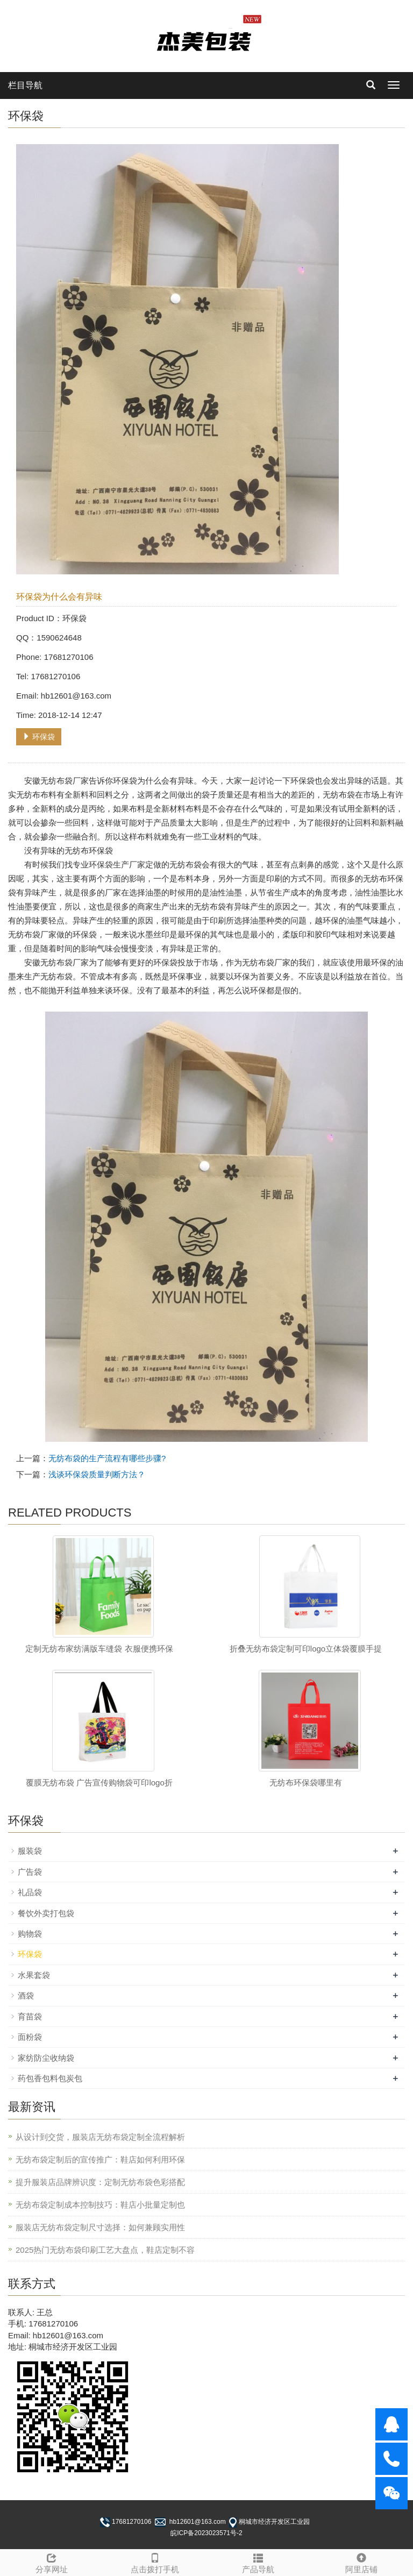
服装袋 (30, 1850)
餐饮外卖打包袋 (46, 1913)
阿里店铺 (361, 2562)
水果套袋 (34, 1975)
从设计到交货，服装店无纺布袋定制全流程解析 (100, 2136)
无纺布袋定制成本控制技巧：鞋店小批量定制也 (100, 2204)
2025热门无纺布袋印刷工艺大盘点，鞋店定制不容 (105, 2249)
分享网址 (51, 2562)
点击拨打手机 (154, 2562)
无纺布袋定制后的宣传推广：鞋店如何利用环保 (100, 2159)
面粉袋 (30, 2036)
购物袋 (30, 1933)
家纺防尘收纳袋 (46, 2057)
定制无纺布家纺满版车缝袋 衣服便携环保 (99, 1648)
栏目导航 (25, 85)
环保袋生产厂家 (117, 864)
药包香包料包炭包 (50, 2078)
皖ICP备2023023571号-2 (206, 2533)
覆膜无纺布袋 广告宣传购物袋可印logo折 (99, 1782)
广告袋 (30, 1871)
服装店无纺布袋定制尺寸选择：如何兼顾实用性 (100, 2227)
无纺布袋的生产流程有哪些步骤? (107, 1458)
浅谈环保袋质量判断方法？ (96, 1474)
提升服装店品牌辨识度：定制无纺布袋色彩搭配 (100, 2182)
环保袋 (39, 736)
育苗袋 (30, 2016)
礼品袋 (30, 1892)
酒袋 (26, 1995)
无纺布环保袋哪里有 (305, 1782)
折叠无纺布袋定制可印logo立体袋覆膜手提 (306, 1648)
